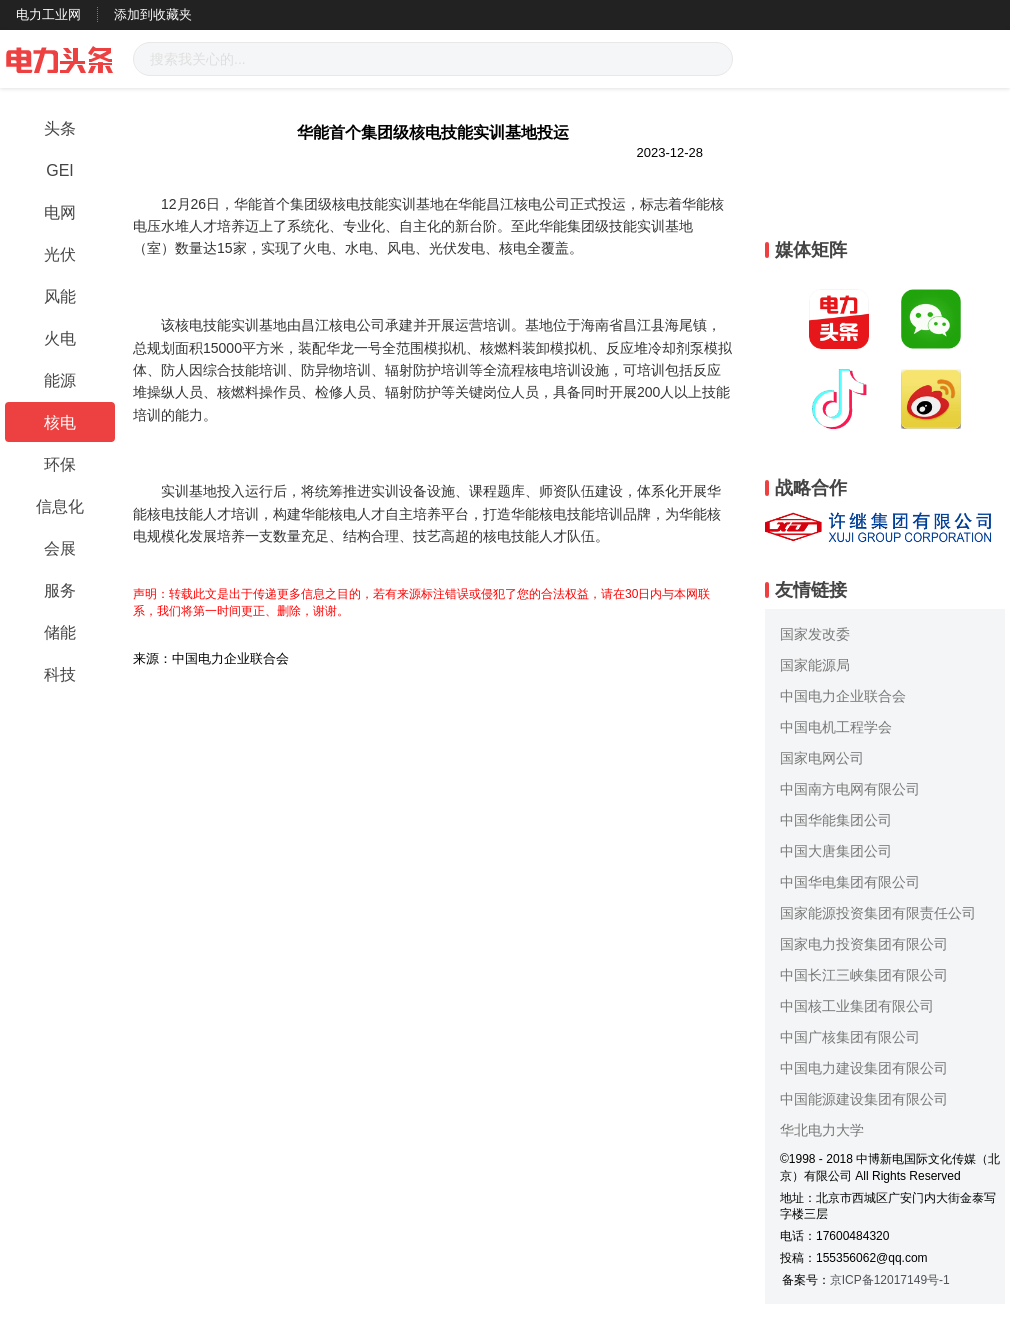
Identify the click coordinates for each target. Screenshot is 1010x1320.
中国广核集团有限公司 (850, 1037)
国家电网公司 (822, 758)
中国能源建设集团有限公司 (864, 1099)
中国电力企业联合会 (843, 696)
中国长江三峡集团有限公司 (864, 975)
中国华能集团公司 (836, 820)
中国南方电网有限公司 (850, 789)
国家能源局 (815, 665)
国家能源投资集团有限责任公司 (878, 913)
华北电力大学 (822, 1130)
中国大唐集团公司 (836, 851)
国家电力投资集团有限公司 (864, 944)
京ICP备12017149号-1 (890, 1280)
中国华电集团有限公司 (850, 882)
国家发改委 (815, 634)
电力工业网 (48, 14)
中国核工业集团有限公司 (857, 1006)
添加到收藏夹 (153, 14)
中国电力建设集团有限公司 (864, 1068)
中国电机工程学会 (836, 727)
